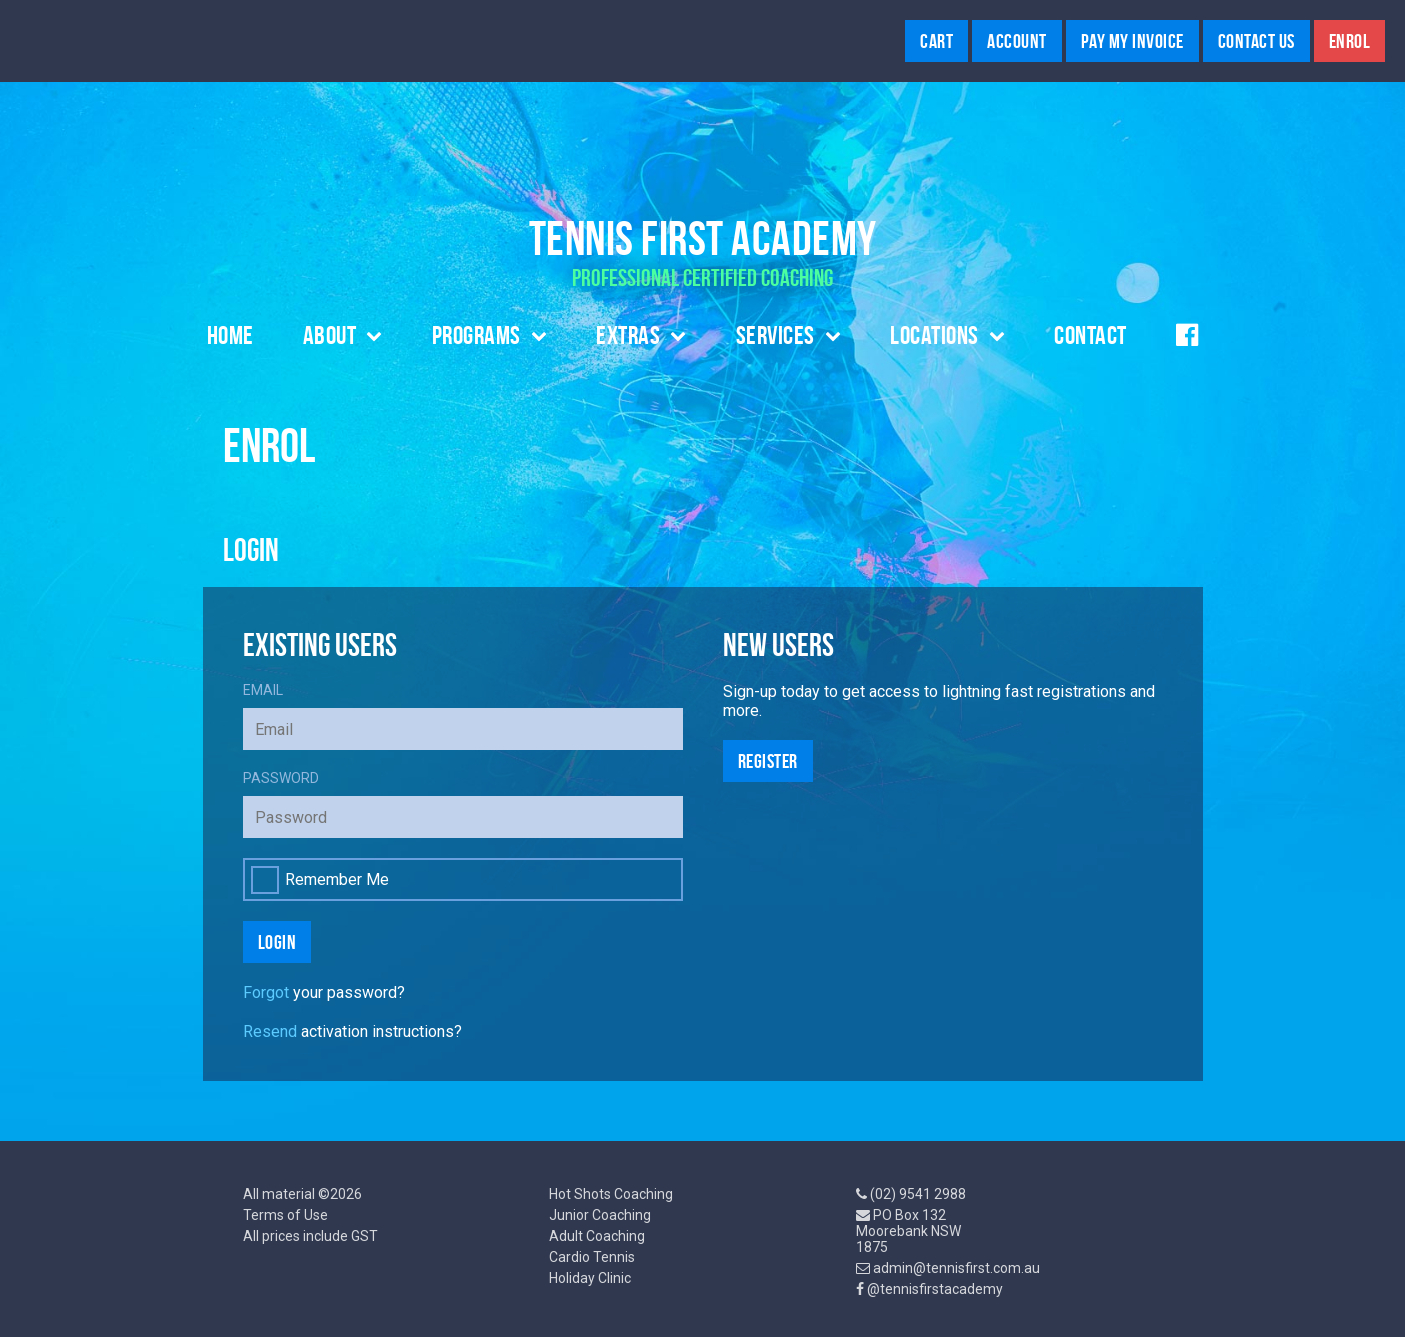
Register (768, 761)
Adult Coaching (597, 1236)
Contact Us (1256, 41)
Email (263, 690)
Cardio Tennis (592, 1257)
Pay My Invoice (1132, 41)
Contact (1090, 335)
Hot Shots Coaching (611, 1194)
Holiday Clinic (590, 1278)
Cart (936, 41)
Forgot (266, 992)
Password (281, 778)
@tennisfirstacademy (935, 1289)
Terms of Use (285, 1215)
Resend (270, 1031)
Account (1017, 41)
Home (230, 335)
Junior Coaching (600, 1215)
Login (277, 942)
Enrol (1350, 41)
